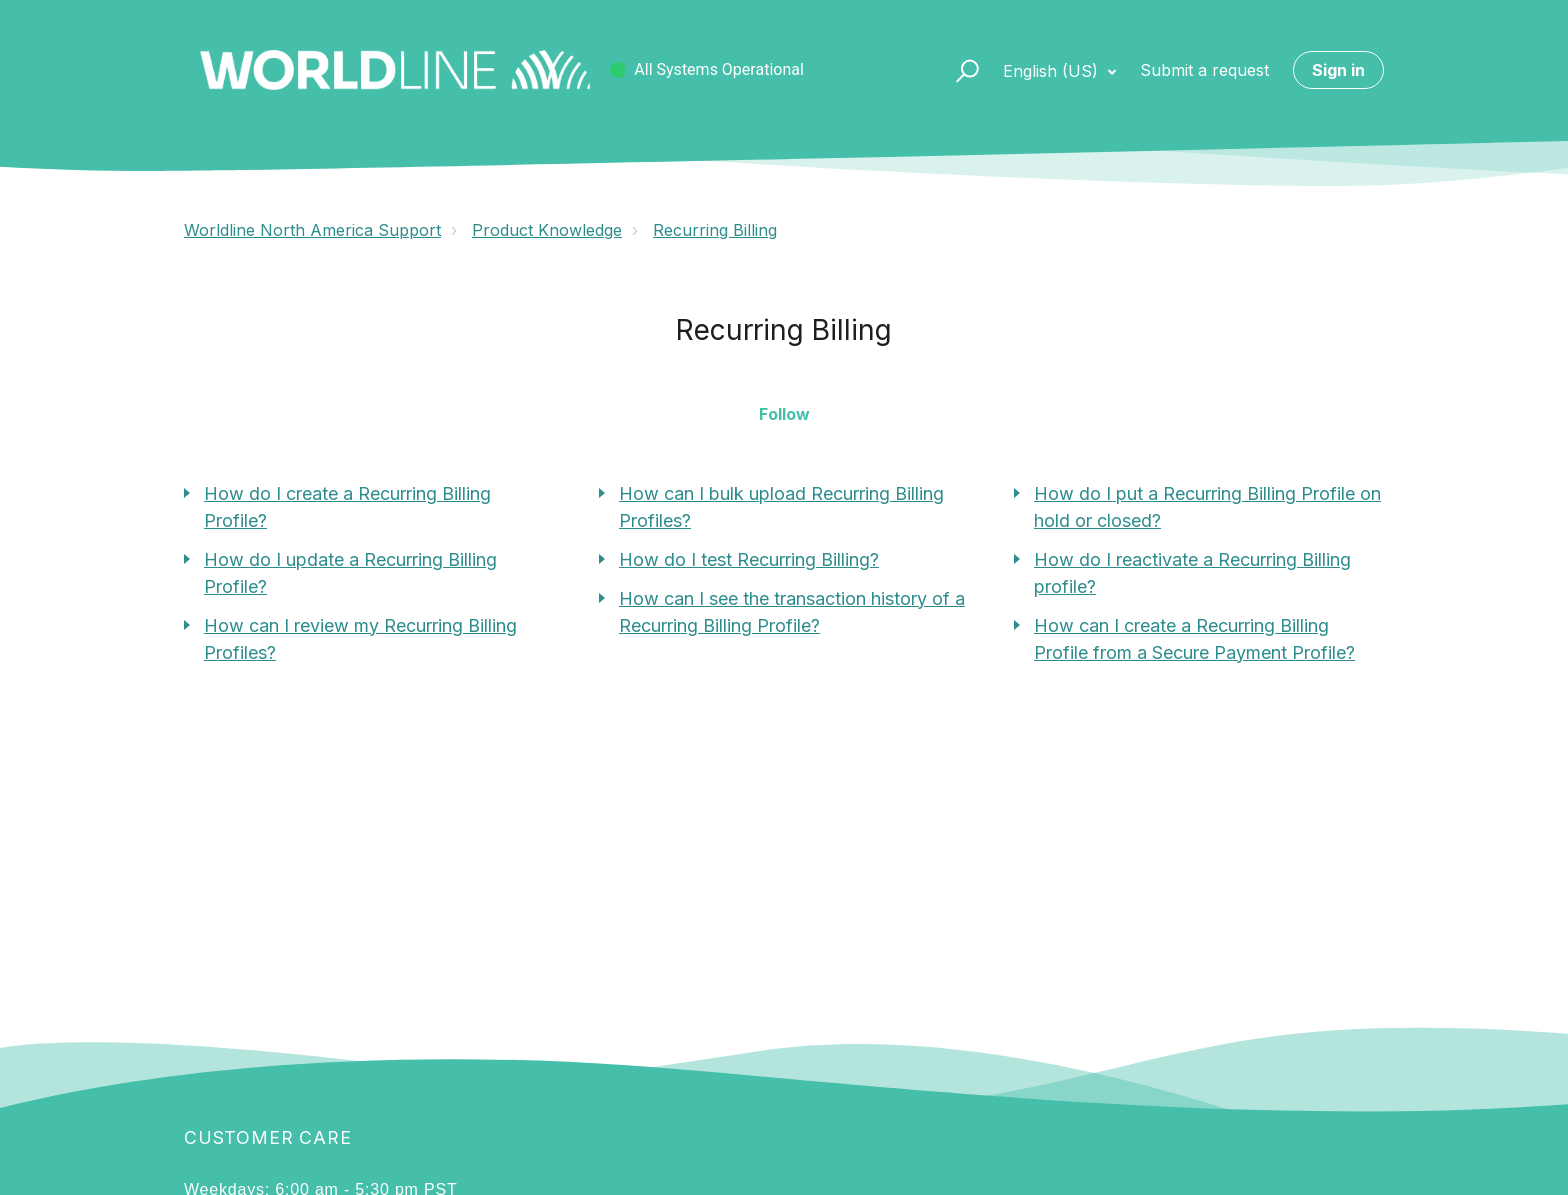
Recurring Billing (715, 230)
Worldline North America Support (312, 230)
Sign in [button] (1338, 70)
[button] (958, 70)
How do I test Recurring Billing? (749, 559)
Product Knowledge (547, 230)
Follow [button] (784, 414)
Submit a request (1204, 70)
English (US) (1053, 71)
